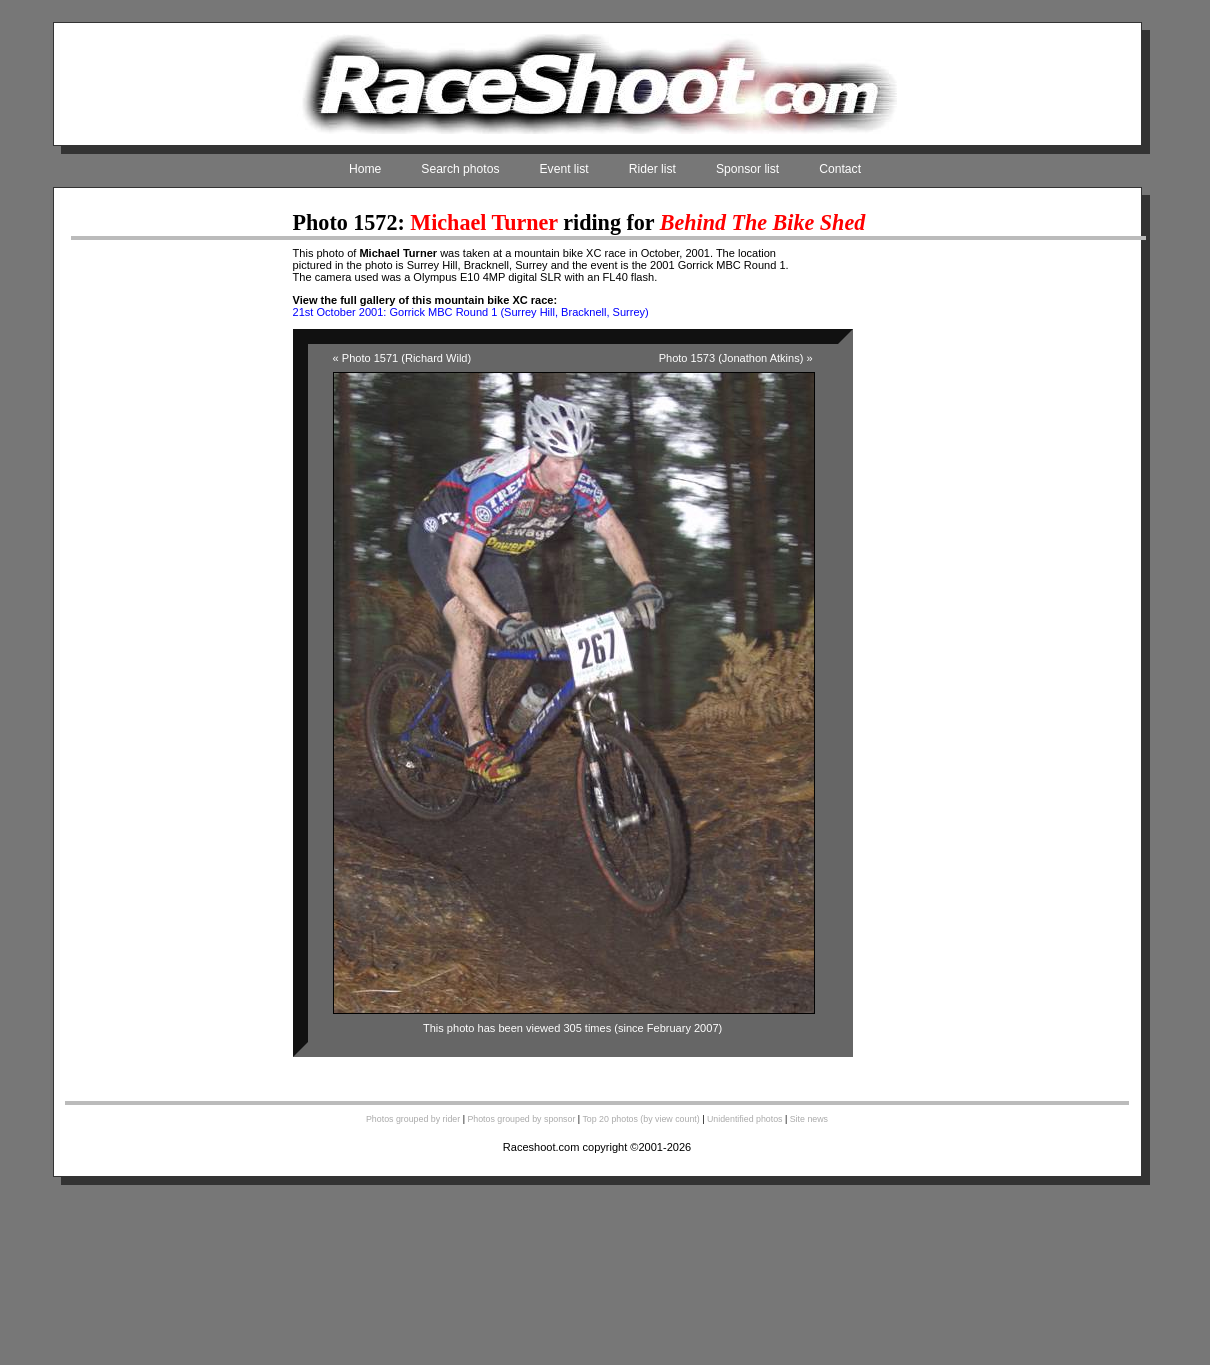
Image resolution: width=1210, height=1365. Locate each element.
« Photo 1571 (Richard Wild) (402, 358)
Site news (809, 1119)
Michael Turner (483, 222)
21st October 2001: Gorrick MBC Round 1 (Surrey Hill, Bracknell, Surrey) (471, 312)
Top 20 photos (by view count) (640, 1119)
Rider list (652, 169)
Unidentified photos (745, 1119)
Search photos (460, 169)
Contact (840, 169)
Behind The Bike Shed (762, 222)
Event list (564, 169)
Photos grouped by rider (413, 1119)
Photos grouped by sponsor (521, 1119)
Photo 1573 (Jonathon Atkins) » (736, 358)
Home (365, 169)
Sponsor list (747, 169)
